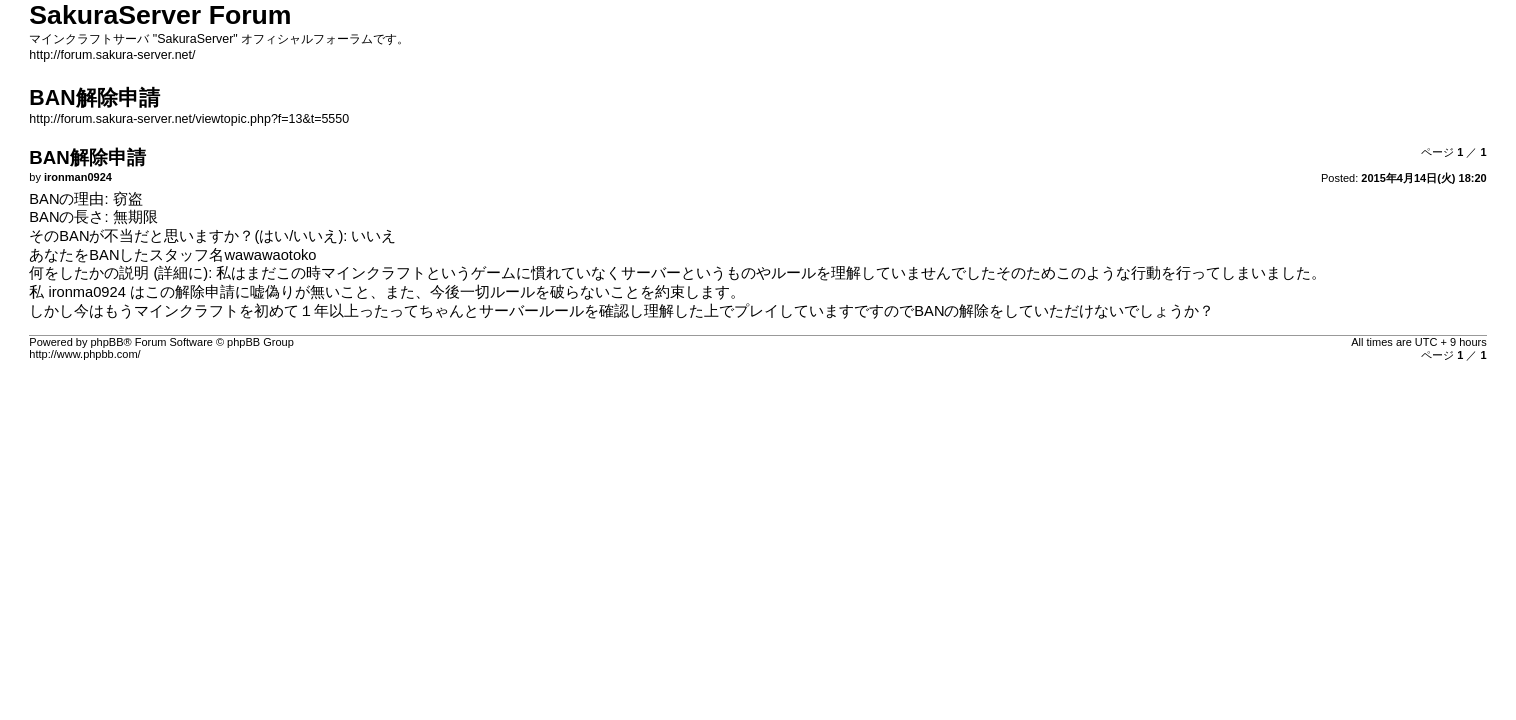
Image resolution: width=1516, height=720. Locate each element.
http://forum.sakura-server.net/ (112, 55)
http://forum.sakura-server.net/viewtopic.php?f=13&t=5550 (189, 119)
